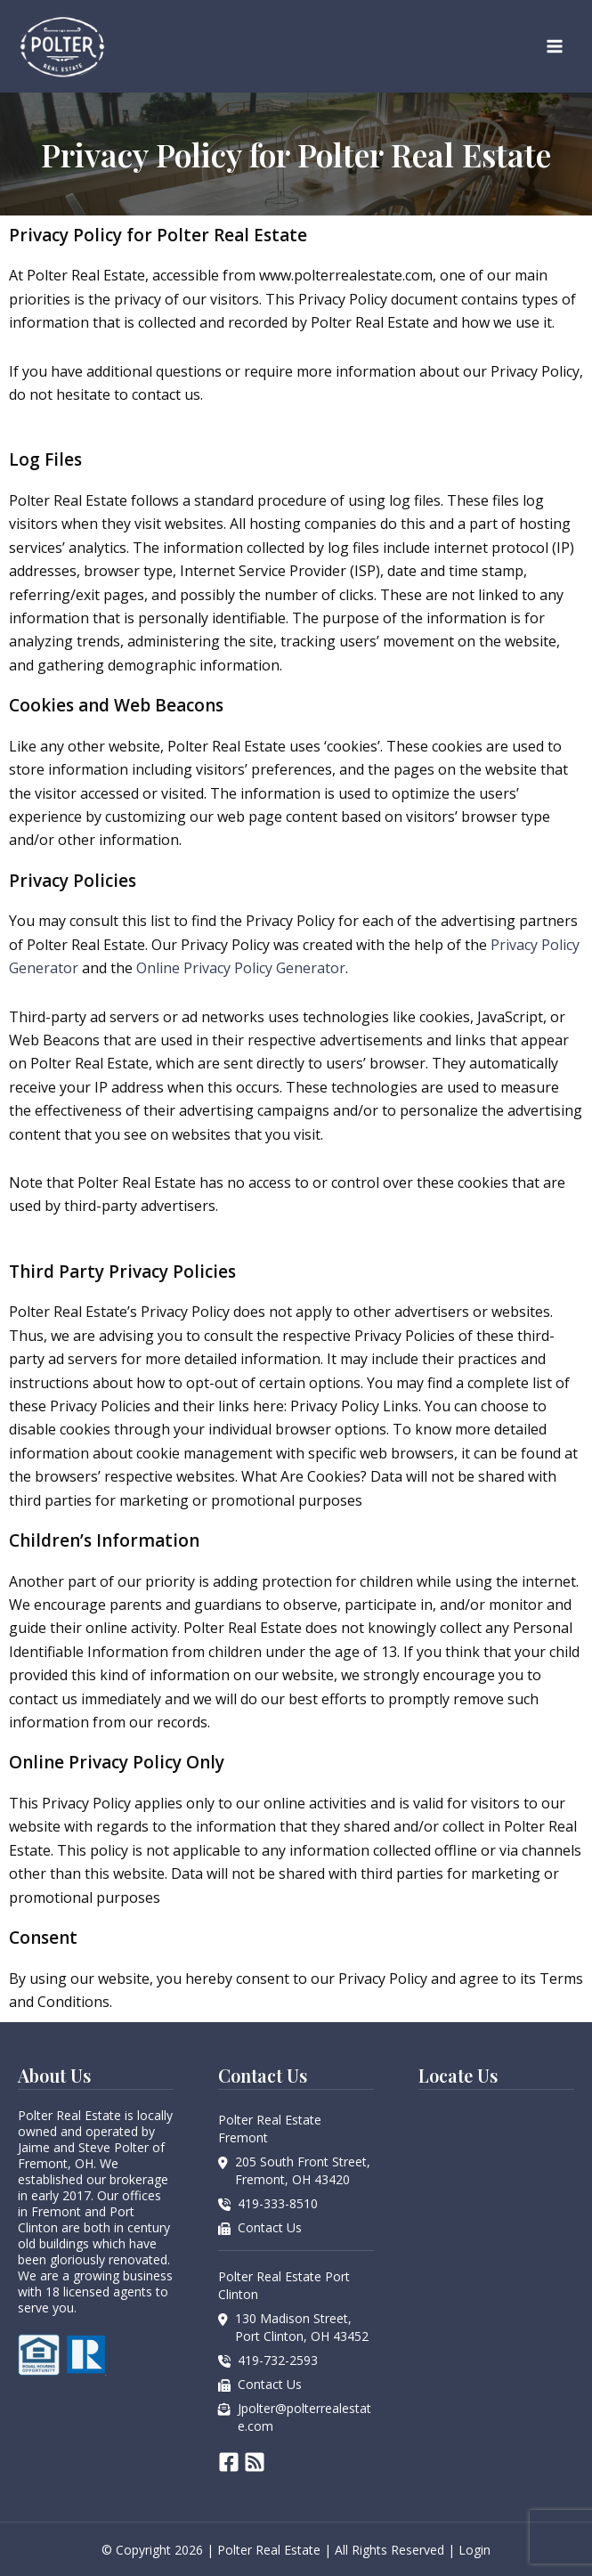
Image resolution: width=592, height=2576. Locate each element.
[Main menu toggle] (554, 46)
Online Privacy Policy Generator (240, 968)
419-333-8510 (278, 2203)
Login (474, 2549)
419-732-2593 (278, 2360)
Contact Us (270, 2227)
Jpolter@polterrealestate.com (304, 2417)
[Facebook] (228, 2462)
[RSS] (254, 2462)
